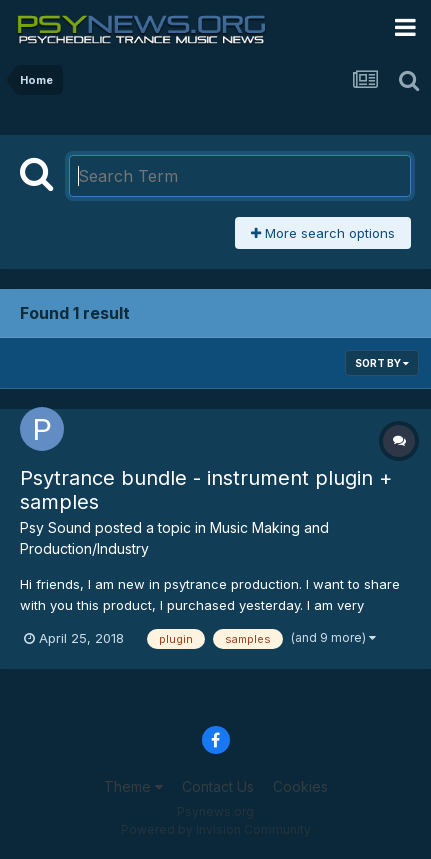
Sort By (382, 363)
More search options (323, 233)
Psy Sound (55, 527)
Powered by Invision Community (216, 829)
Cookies (300, 786)
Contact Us (218, 786)
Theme (133, 786)
